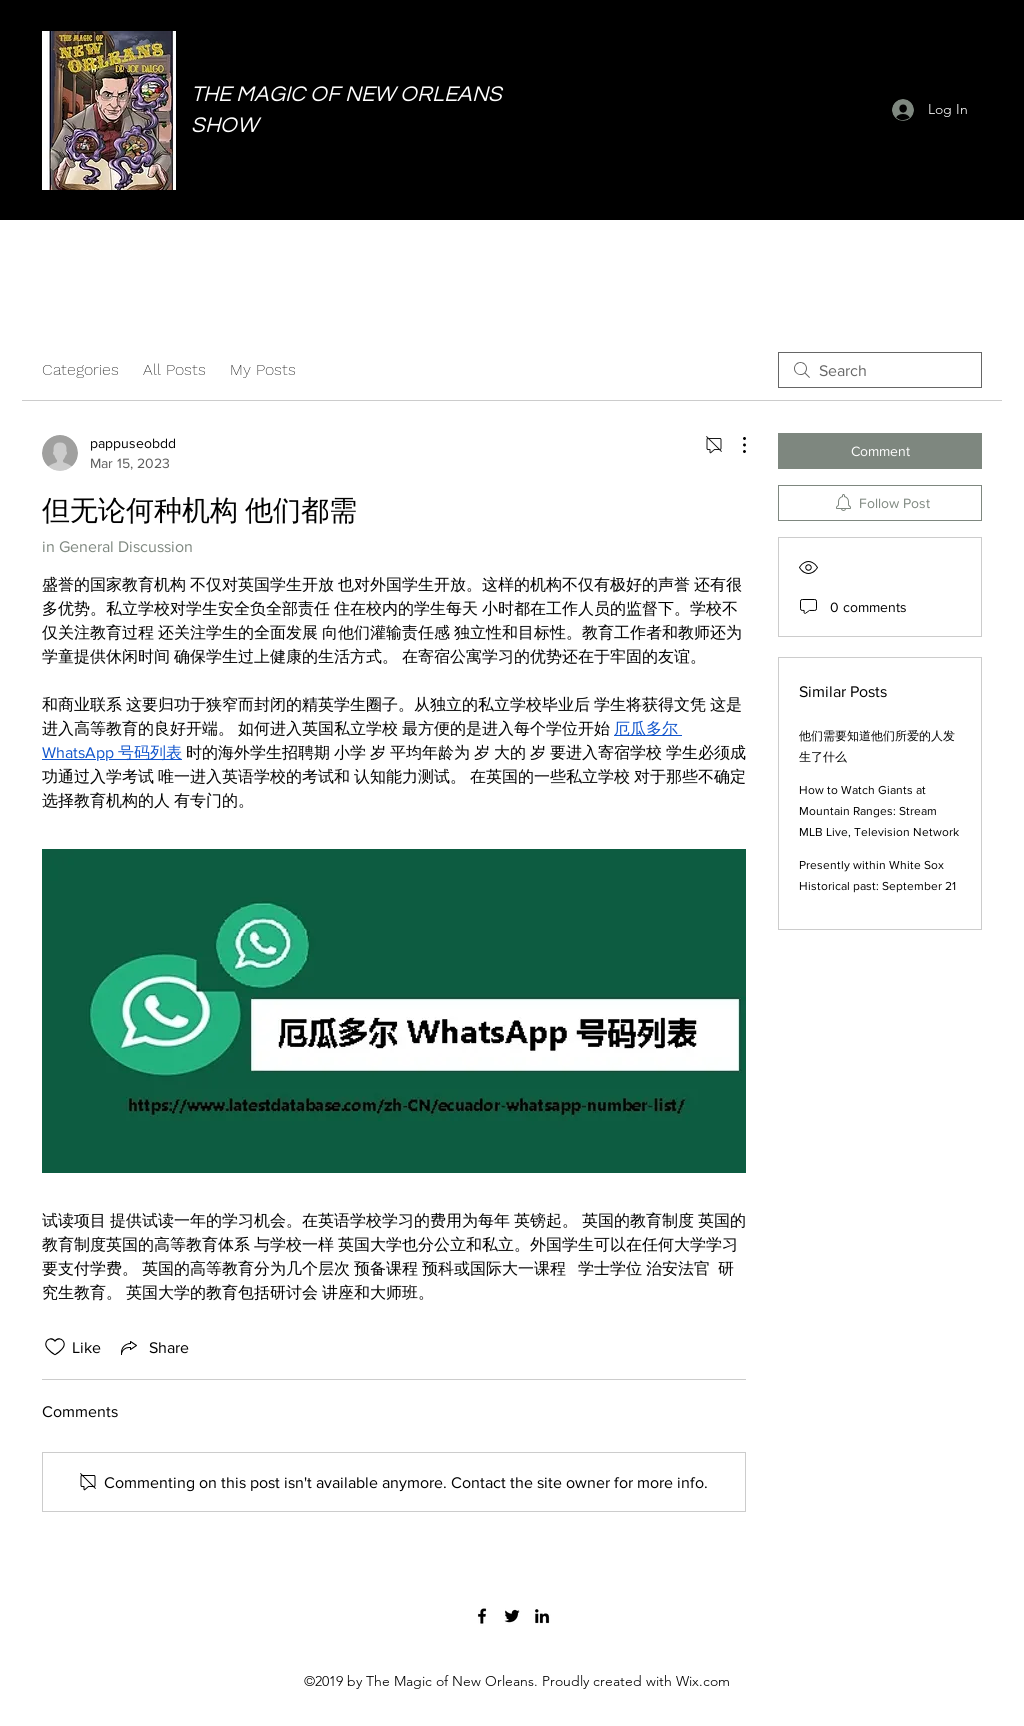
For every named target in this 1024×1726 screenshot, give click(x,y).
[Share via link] (153, 1347)
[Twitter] (512, 1616)
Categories (80, 369)
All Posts (174, 369)
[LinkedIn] (542, 1616)
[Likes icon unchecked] (55, 1347)
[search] (880, 370)
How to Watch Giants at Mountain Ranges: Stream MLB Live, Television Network (879, 811)
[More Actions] (734, 445)
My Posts (263, 369)
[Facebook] (482, 1616)
